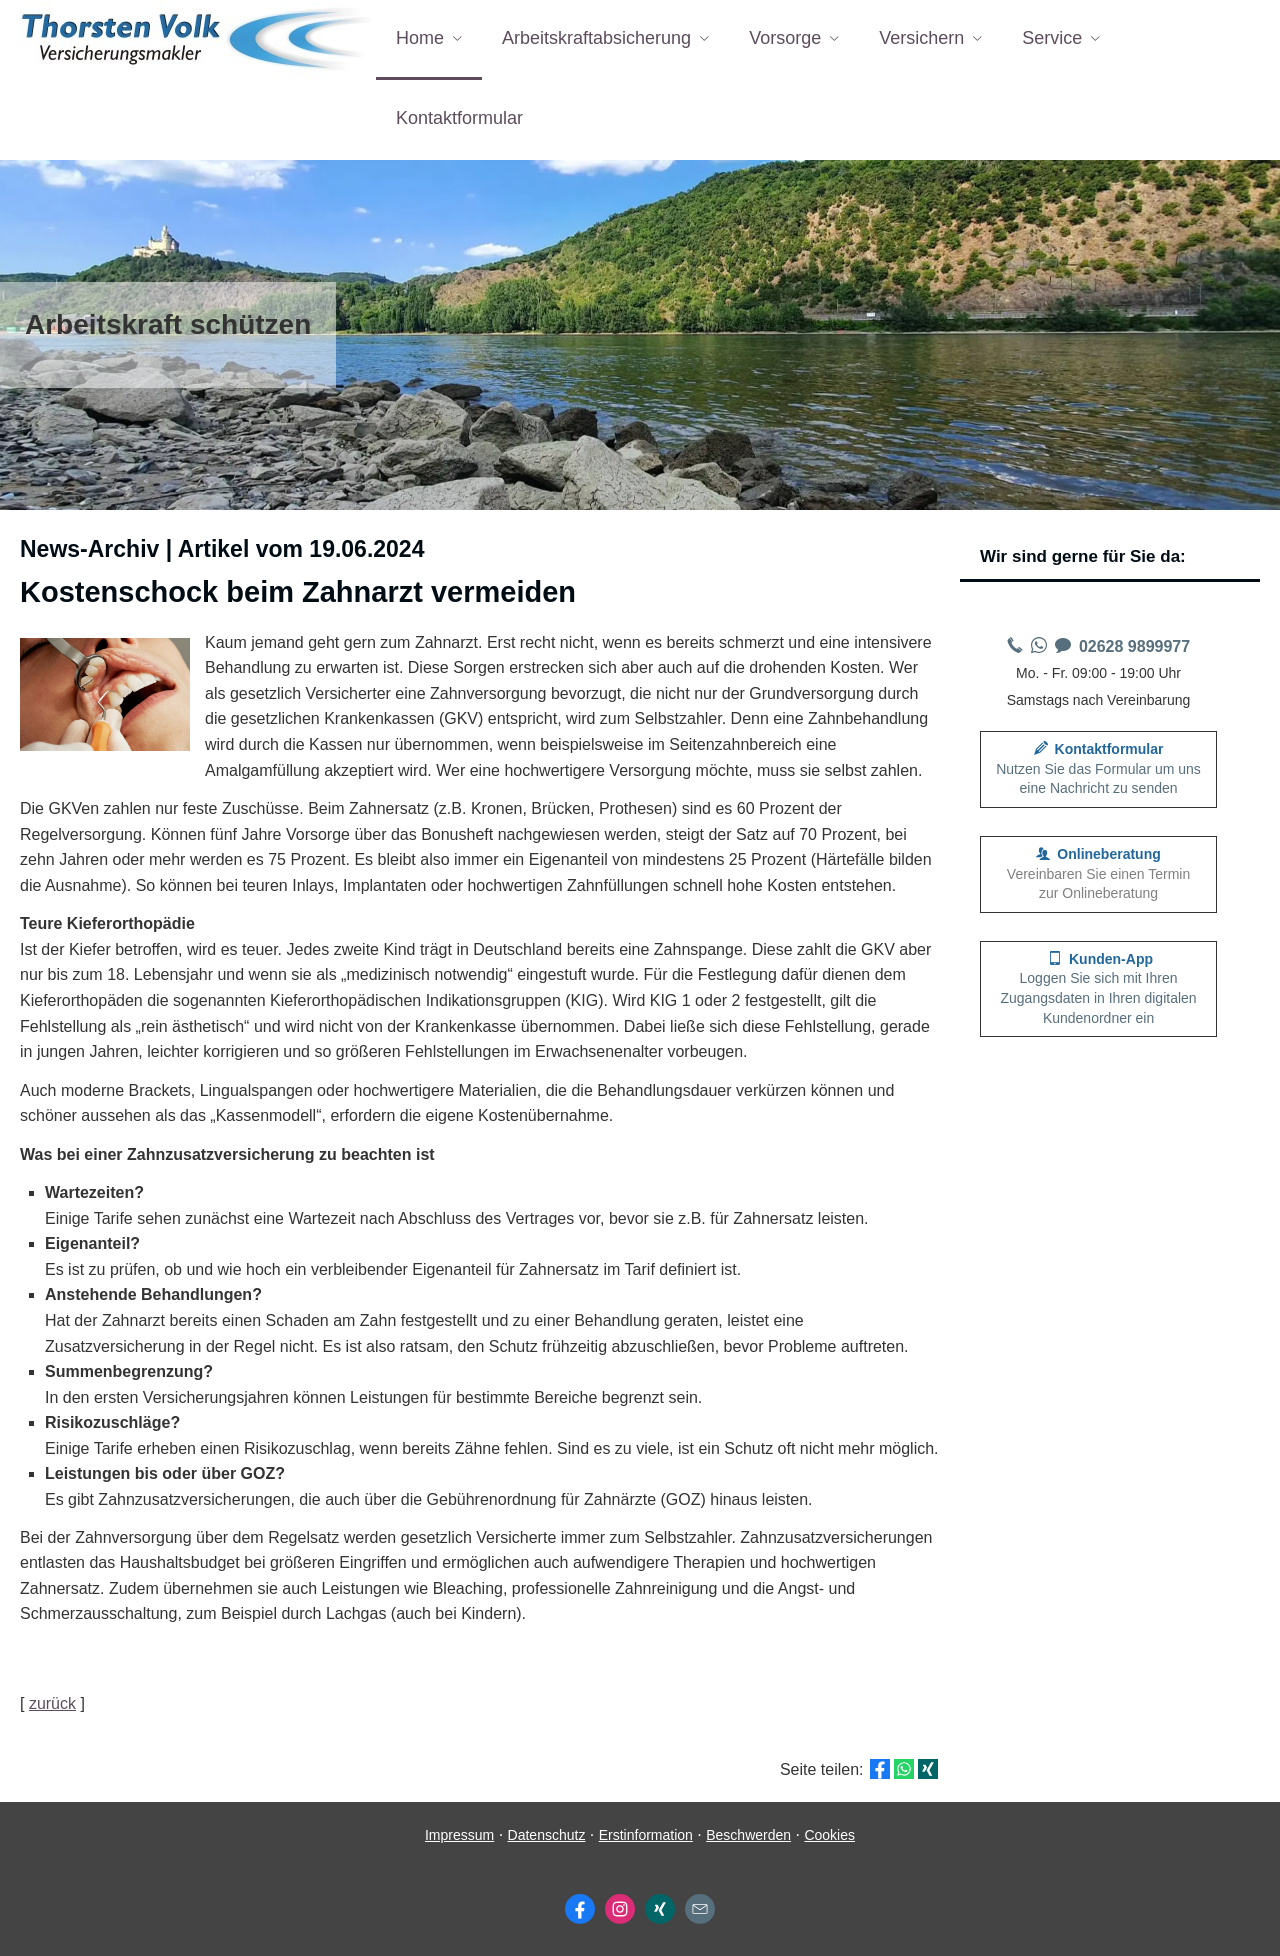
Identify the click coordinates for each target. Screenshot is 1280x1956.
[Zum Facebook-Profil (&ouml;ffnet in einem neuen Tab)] (580, 1909)
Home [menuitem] (420, 38)
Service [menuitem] (1052, 38)
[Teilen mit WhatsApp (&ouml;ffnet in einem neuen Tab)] (904, 1769)
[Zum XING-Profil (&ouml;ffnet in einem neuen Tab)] (660, 1909)
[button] (1098, 989)
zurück (52, 1703)
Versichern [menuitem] (921, 38)
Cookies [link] (829, 1835)
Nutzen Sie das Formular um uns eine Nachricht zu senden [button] (1098, 768)
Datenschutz (547, 1835)
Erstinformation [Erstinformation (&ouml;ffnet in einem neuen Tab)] (646, 1835)
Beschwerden (748, 1835)
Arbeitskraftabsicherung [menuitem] (596, 38)
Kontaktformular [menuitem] (459, 118)
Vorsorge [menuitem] (785, 38)
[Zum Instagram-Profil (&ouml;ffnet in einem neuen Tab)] (620, 1909)
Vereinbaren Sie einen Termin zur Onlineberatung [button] (1098, 873)
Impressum (459, 1835)
